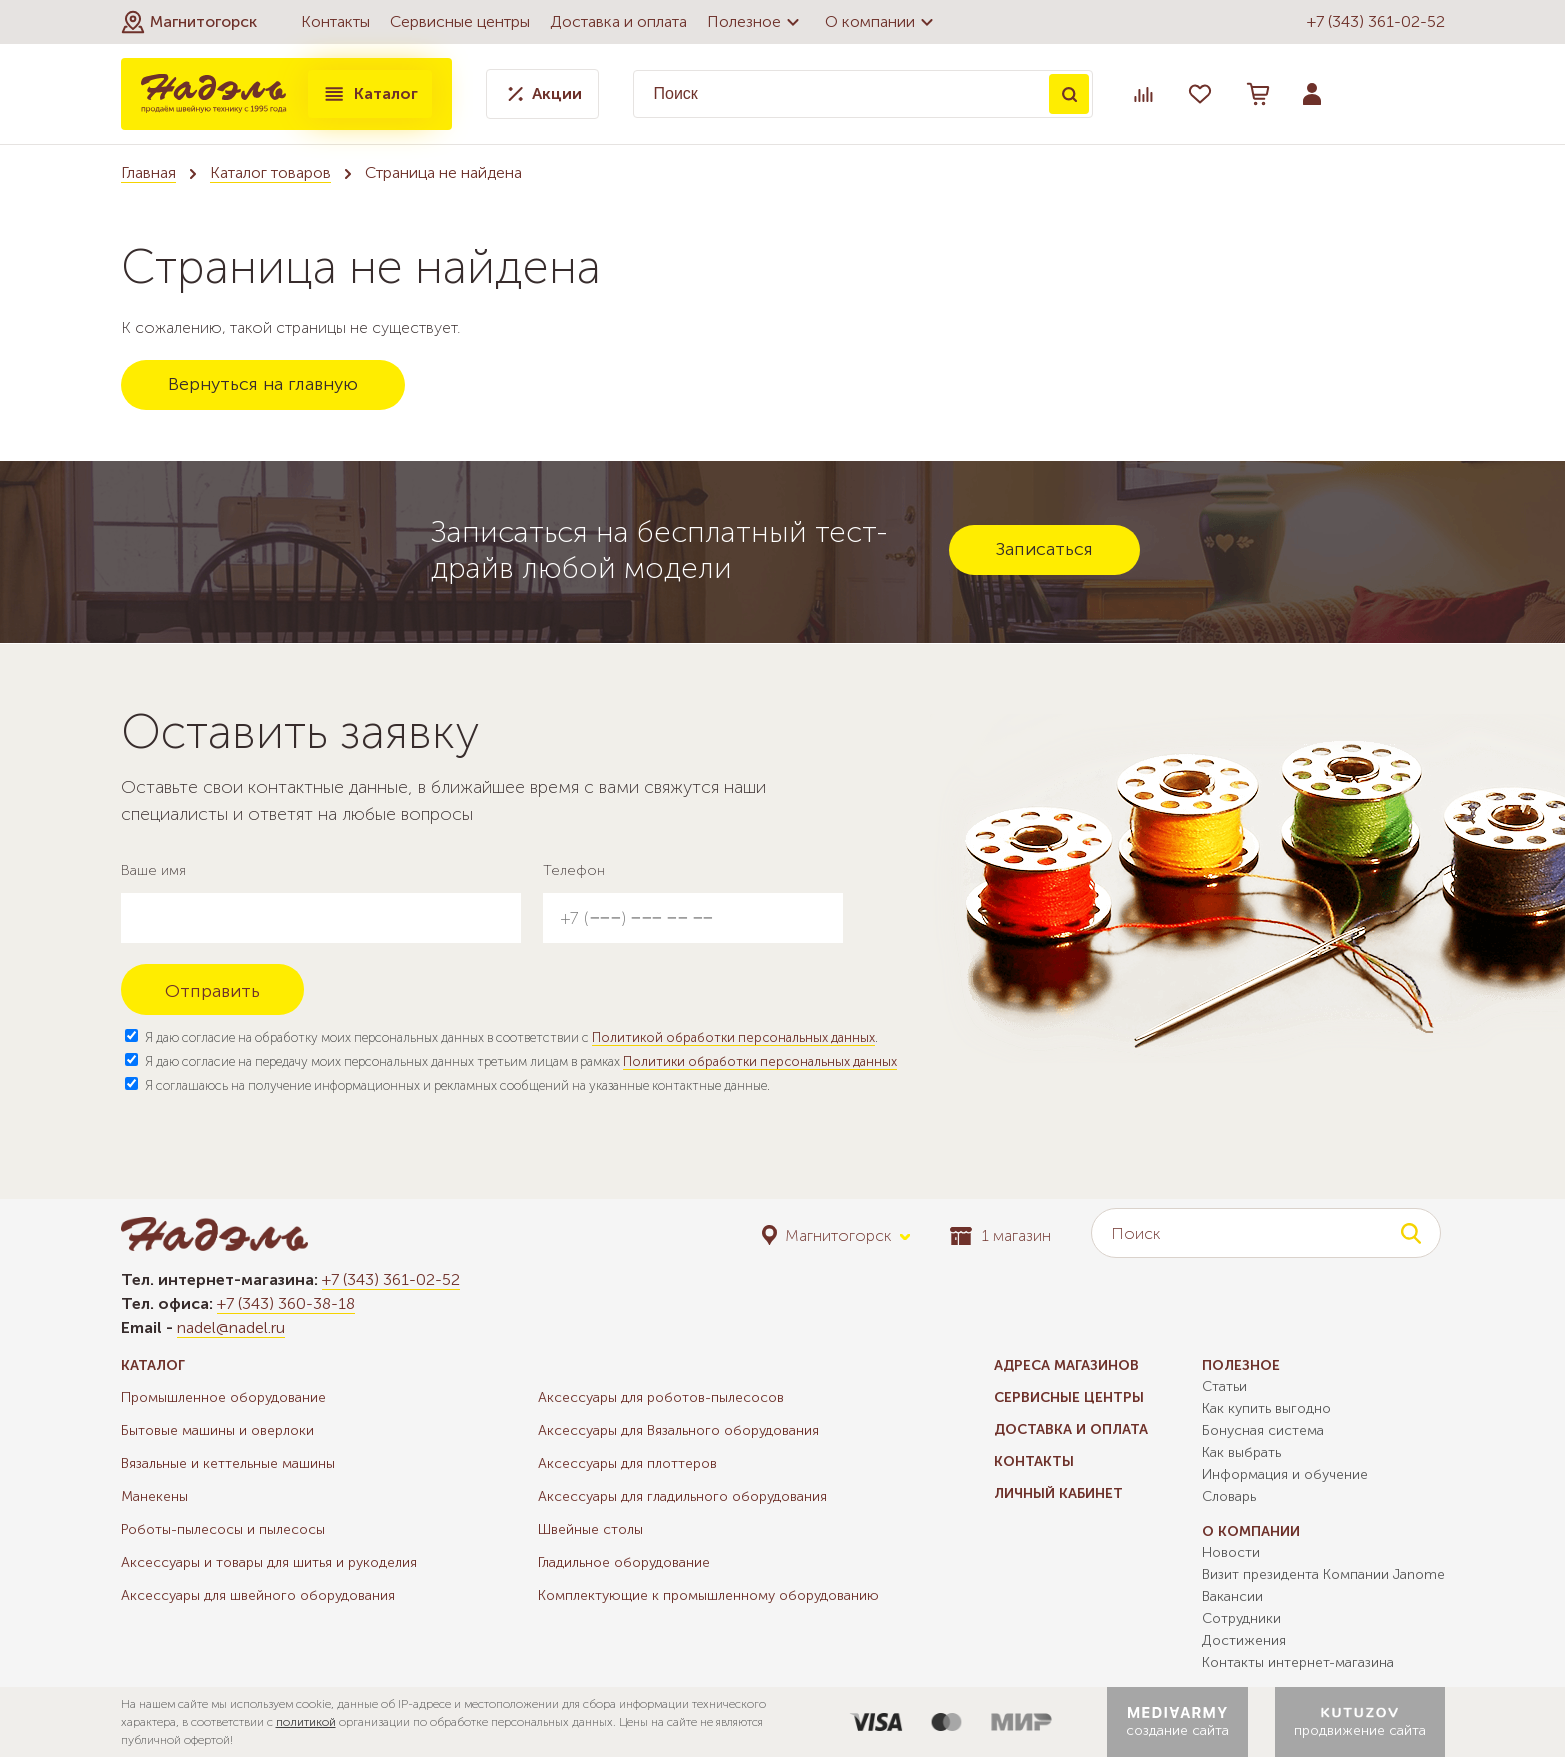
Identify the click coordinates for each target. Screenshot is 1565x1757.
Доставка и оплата (618, 21)
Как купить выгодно (1266, 1408)
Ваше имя (153, 870)
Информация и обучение (1285, 1474)
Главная (148, 172)
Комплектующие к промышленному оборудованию (708, 1595)
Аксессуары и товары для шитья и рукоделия (269, 1562)
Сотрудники (1241, 1618)
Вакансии (1232, 1596)
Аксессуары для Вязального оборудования (678, 1430)
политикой (306, 1722)
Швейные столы (590, 1529)
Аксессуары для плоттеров (627, 1463)
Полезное (756, 22)
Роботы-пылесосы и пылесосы (223, 1529)
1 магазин (1000, 1235)
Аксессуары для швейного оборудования (258, 1595)
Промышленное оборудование (223, 1397)
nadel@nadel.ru (231, 1327)
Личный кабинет (1058, 1493)
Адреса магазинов (1066, 1365)
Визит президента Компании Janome (1323, 1574)
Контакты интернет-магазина (1298, 1662)
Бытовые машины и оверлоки (217, 1430)
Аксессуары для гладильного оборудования (682, 1496)
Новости (1231, 1552)
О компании (882, 22)
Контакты (335, 21)
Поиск (1069, 94)
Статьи (1224, 1386)
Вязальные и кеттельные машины (228, 1463)
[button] (189, 22)
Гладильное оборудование (624, 1562)
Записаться (1044, 549)
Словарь (1229, 1496)
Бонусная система (1263, 1430)
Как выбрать (1241, 1452)
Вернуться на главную (263, 384)
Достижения (1244, 1640)
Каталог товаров (270, 172)
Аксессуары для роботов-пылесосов (661, 1397)
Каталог (370, 94)
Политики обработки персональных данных (760, 1061)
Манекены (154, 1496)
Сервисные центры (460, 21)
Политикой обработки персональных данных (733, 1037)
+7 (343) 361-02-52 (1376, 21)
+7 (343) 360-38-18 (286, 1303)
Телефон (574, 870)
